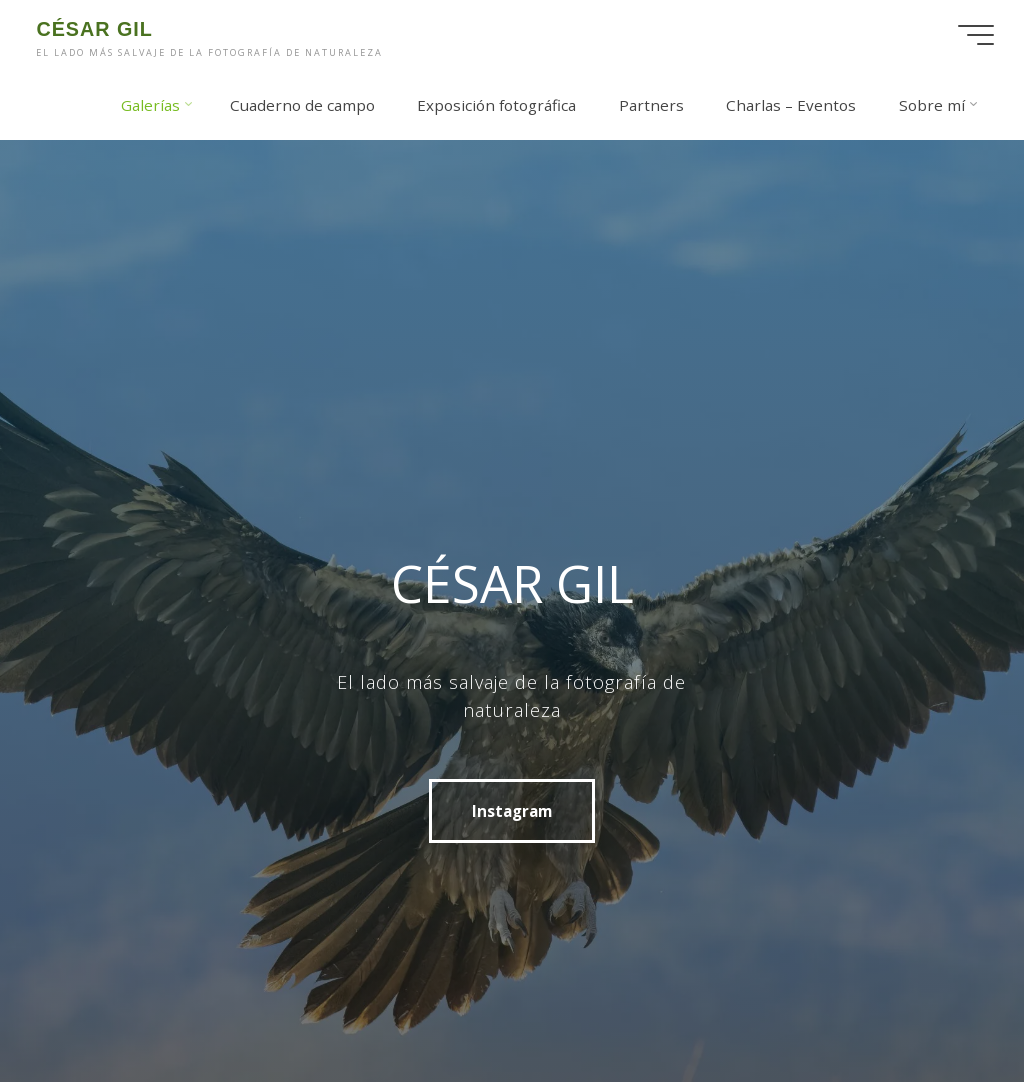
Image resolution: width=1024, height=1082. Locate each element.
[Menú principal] (976, 35)
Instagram (512, 811)
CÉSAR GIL (94, 29)
